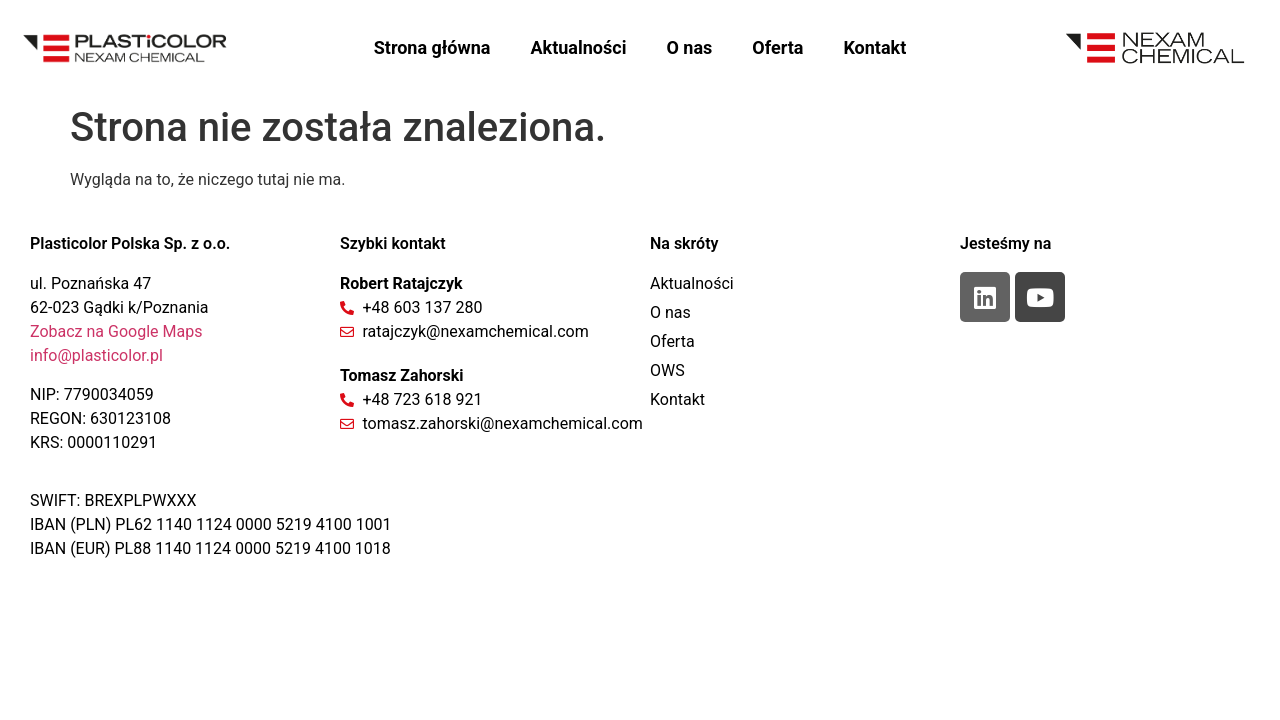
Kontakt (874, 47)
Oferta (777, 47)
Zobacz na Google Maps (116, 331)
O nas (689, 47)
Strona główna (432, 47)
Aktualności (578, 47)
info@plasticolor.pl (96, 355)
